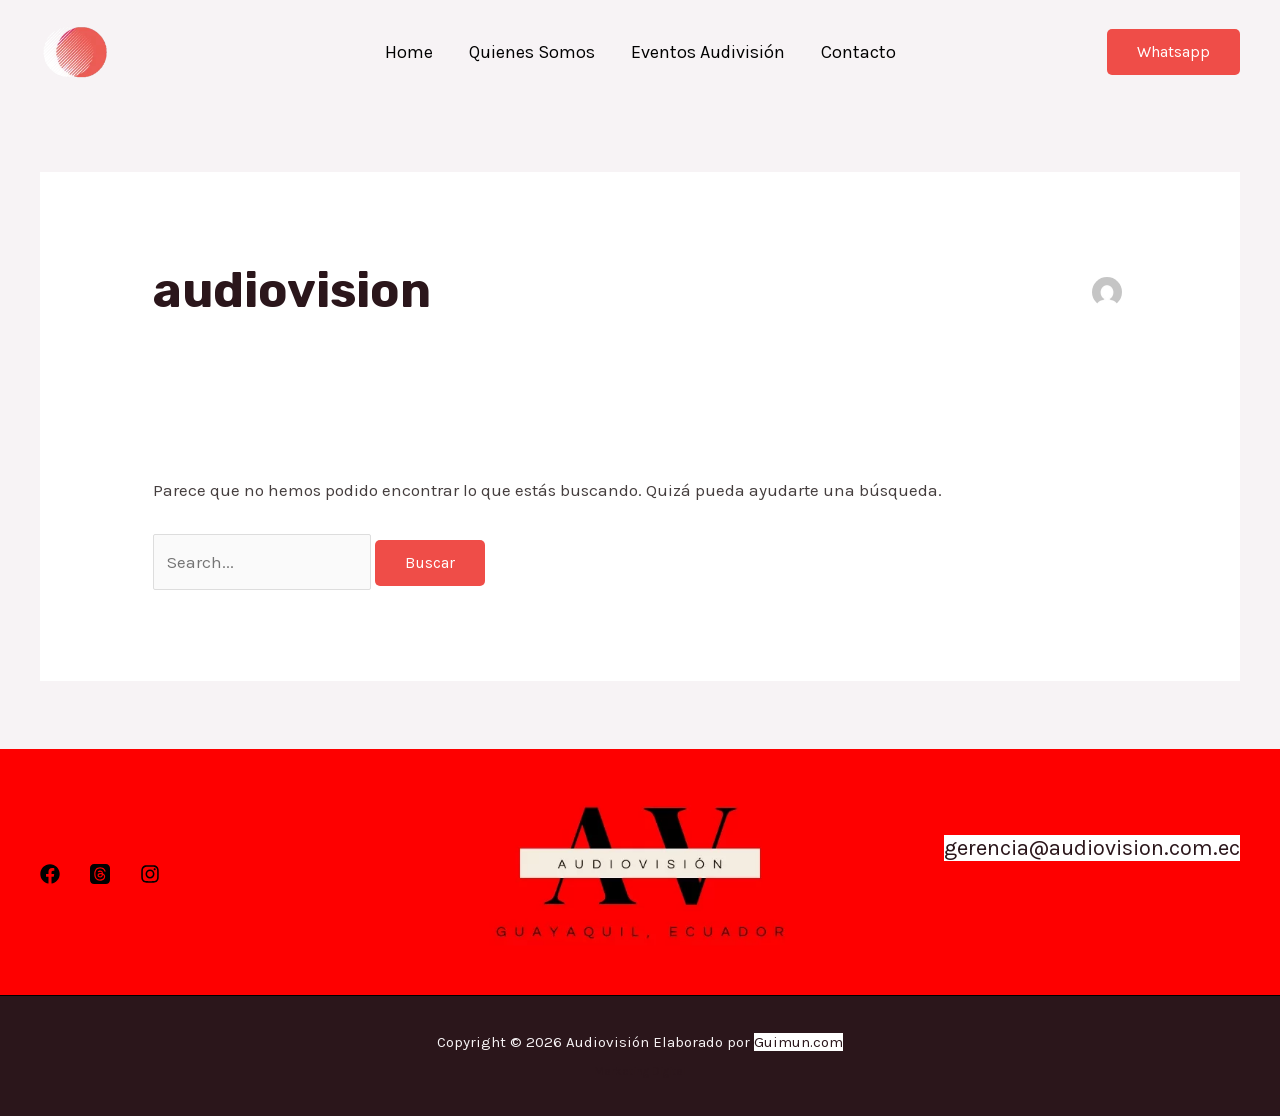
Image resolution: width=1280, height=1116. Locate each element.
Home (409, 52)
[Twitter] (100, 874)
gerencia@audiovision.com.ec (1092, 848)
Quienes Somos (532, 52)
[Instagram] (150, 874)
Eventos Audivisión (708, 52)
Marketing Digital (640, 1071)
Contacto (858, 52)
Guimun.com (798, 1042)
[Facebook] (50, 874)
